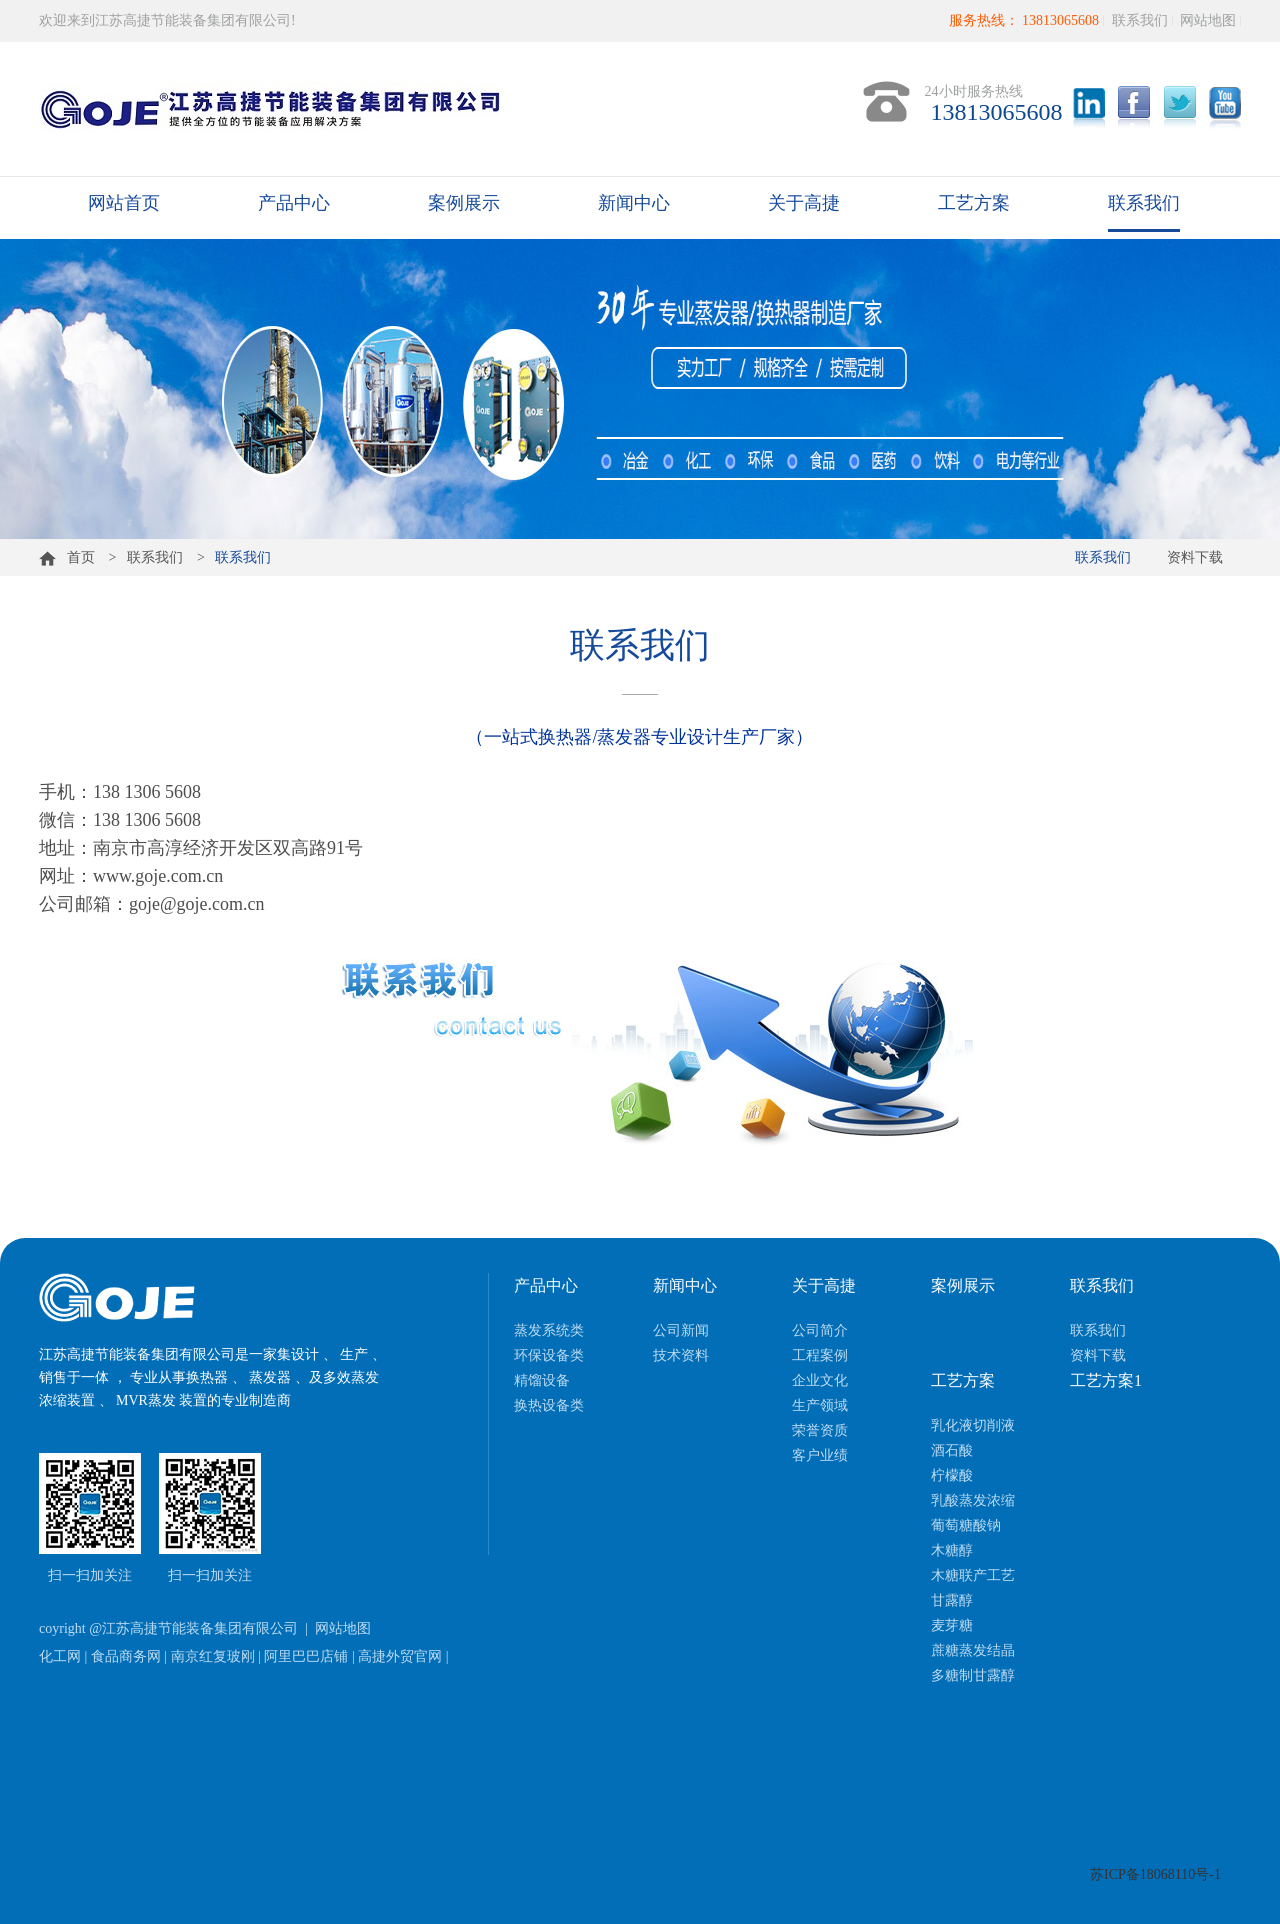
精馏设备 (542, 1380)
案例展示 (464, 203)
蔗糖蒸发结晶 (973, 1650)
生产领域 (820, 1405)
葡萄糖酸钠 (966, 1525)
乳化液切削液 (973, 1425)
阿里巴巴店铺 (306, 1656)
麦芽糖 (952, 1625)
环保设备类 (549, 1355)
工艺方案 (974, 203)
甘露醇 (952, 1600)
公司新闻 (681, 1330)
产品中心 (294, 203)
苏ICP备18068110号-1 (1155, 1874)
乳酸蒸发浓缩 (973, 1500)
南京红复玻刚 (213, 1656)
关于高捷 (804, 203)
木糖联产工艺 (973, 1575)
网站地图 (1208, 20)
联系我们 (1140, 20)
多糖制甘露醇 (973, 1675)
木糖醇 (952, 1550)
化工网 (60, 1656)
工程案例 (820, 1355)
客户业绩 (820, 1455)
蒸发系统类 (549, 1330)
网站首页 (124, 203)
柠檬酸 (952, 1475)
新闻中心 (634, 203)
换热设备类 (549, 1405)
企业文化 (820, 1380)
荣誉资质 (820, 1430)
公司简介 (820, 1330)
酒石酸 (952, 1450)
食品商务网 (126, 1656)
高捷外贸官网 (400, 1656)
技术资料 (681, 1355)
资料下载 (1195, 557)
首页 (67, 557)
